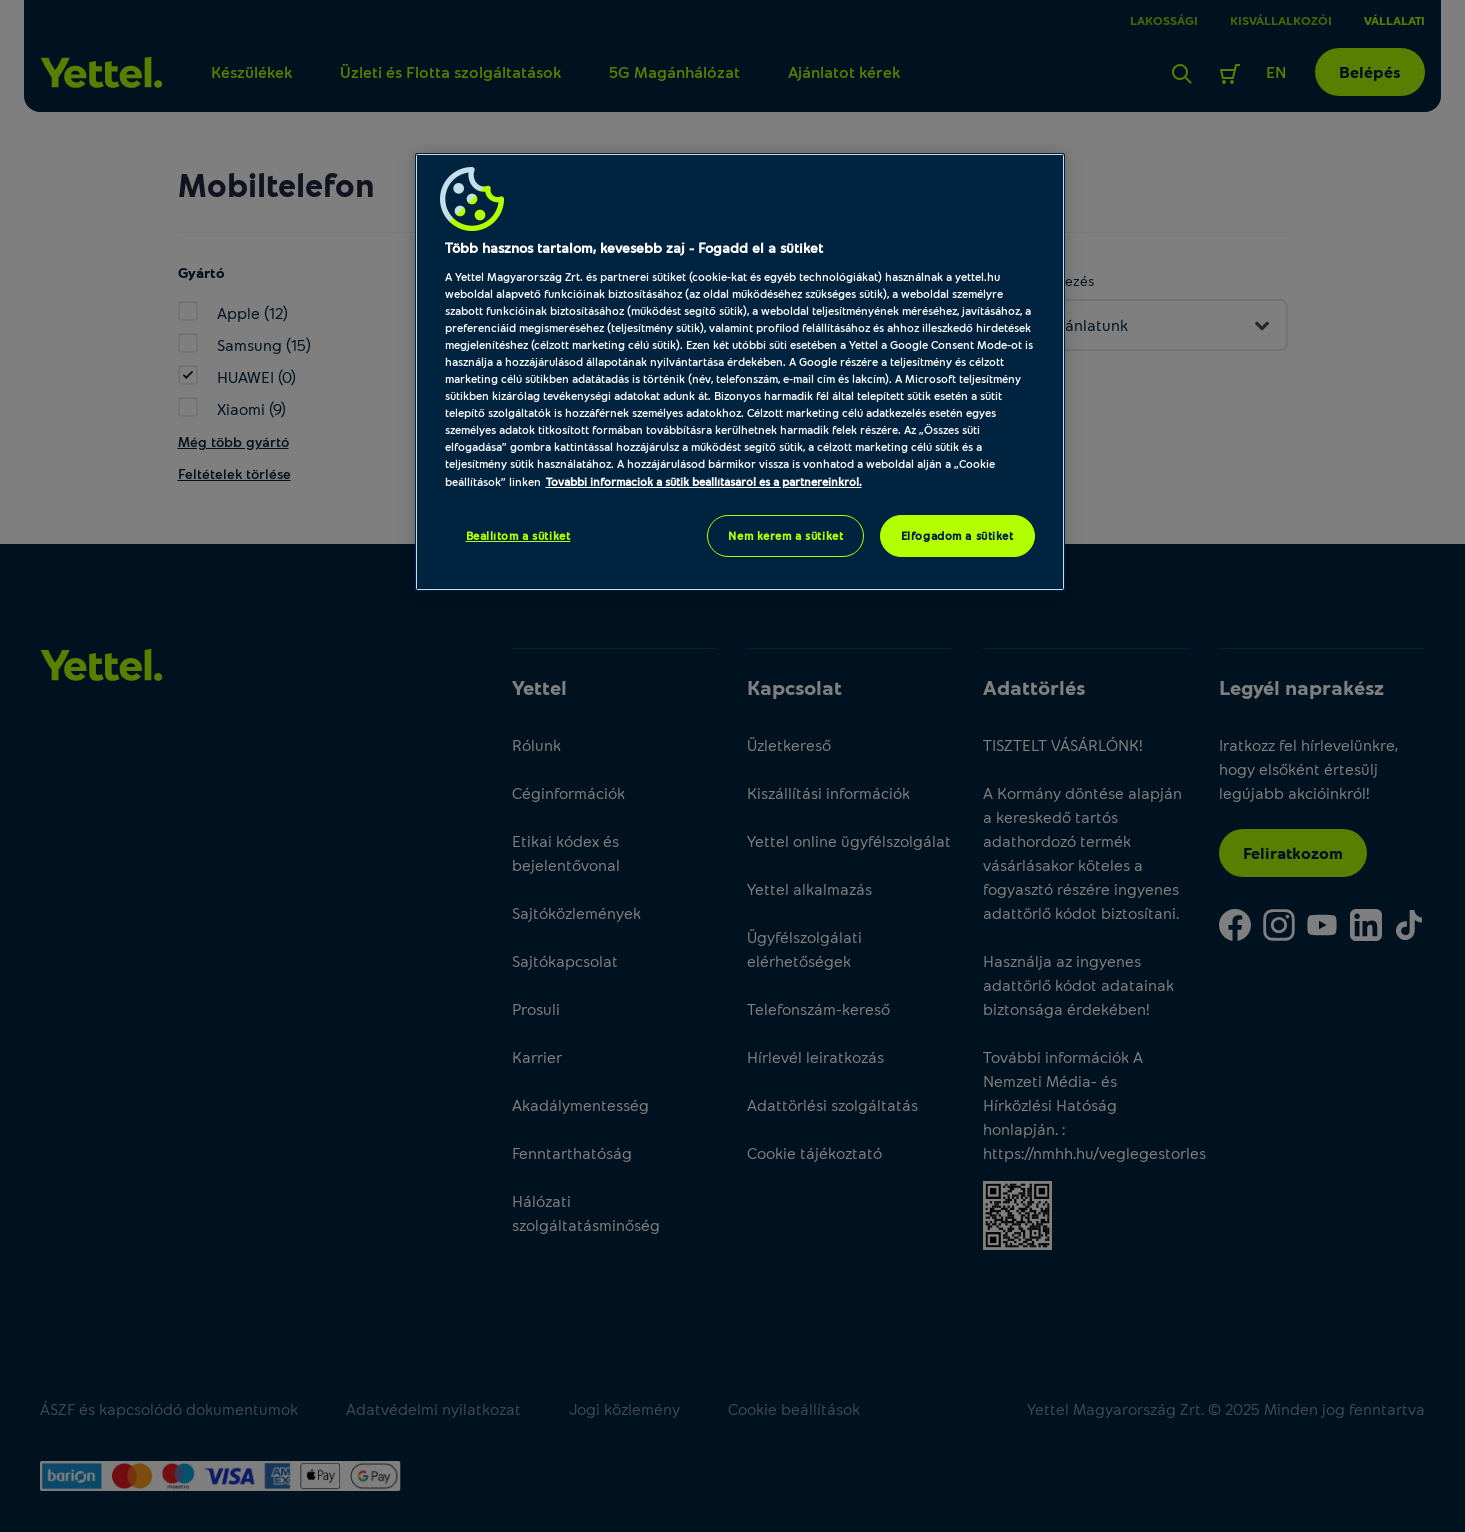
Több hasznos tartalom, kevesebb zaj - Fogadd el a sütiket (634, 247)
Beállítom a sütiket (518, 535)
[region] (740, 371)
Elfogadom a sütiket (957, 535)
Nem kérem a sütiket (785, 535)
